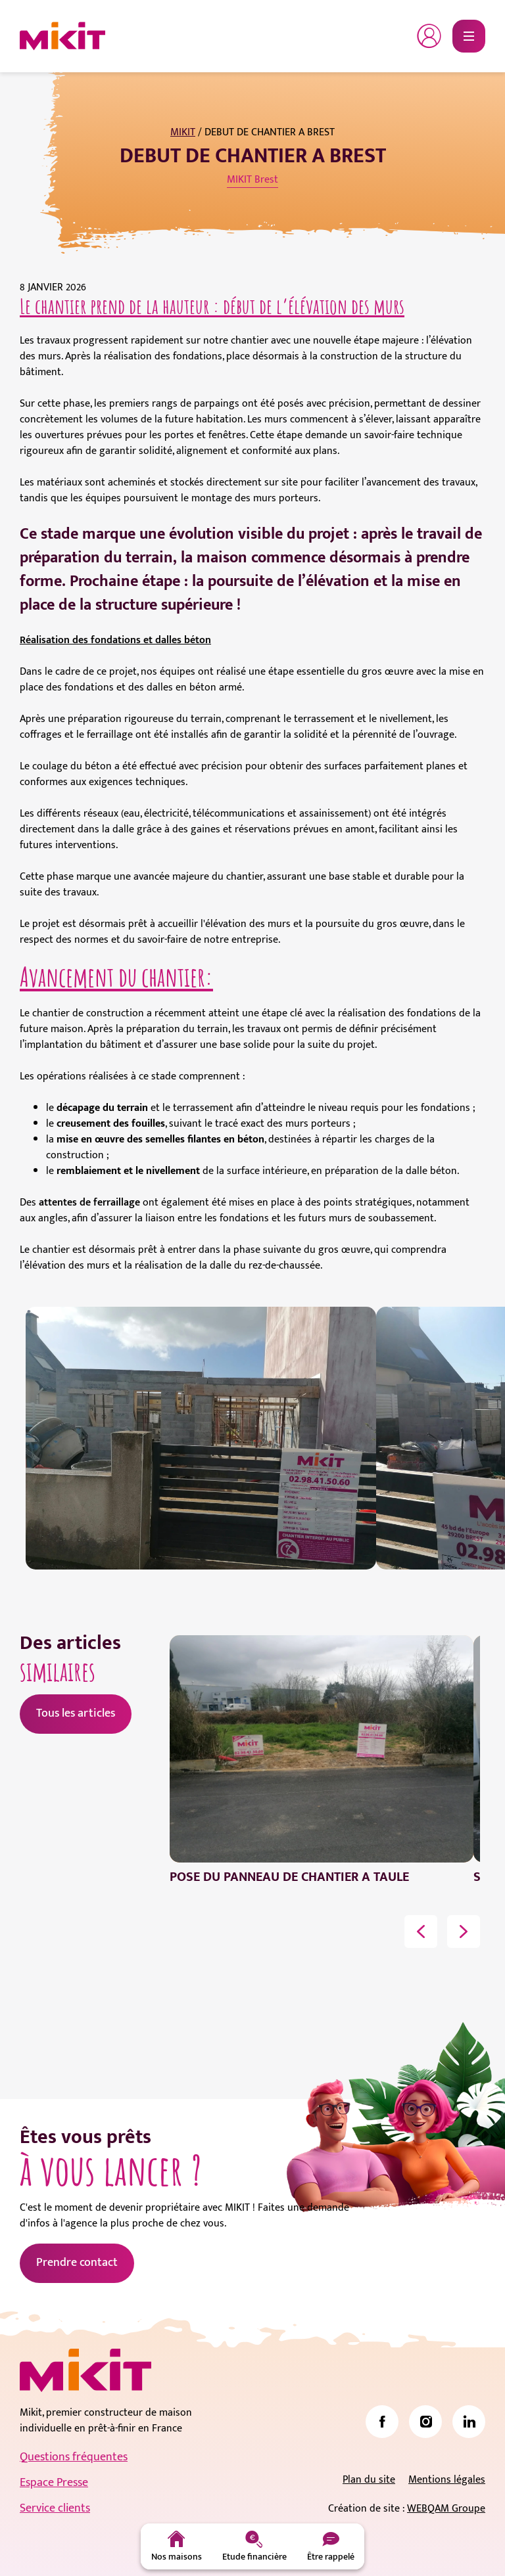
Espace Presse (54, 2483)
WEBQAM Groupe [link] (446, 2509)
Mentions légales (446, 2480)
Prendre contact (77, 2262)
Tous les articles (75, 1713)
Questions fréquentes (74, 2457)
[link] (382, 2421)
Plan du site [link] (369, 2480)
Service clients (55, 2508)
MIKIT (182, 132)
